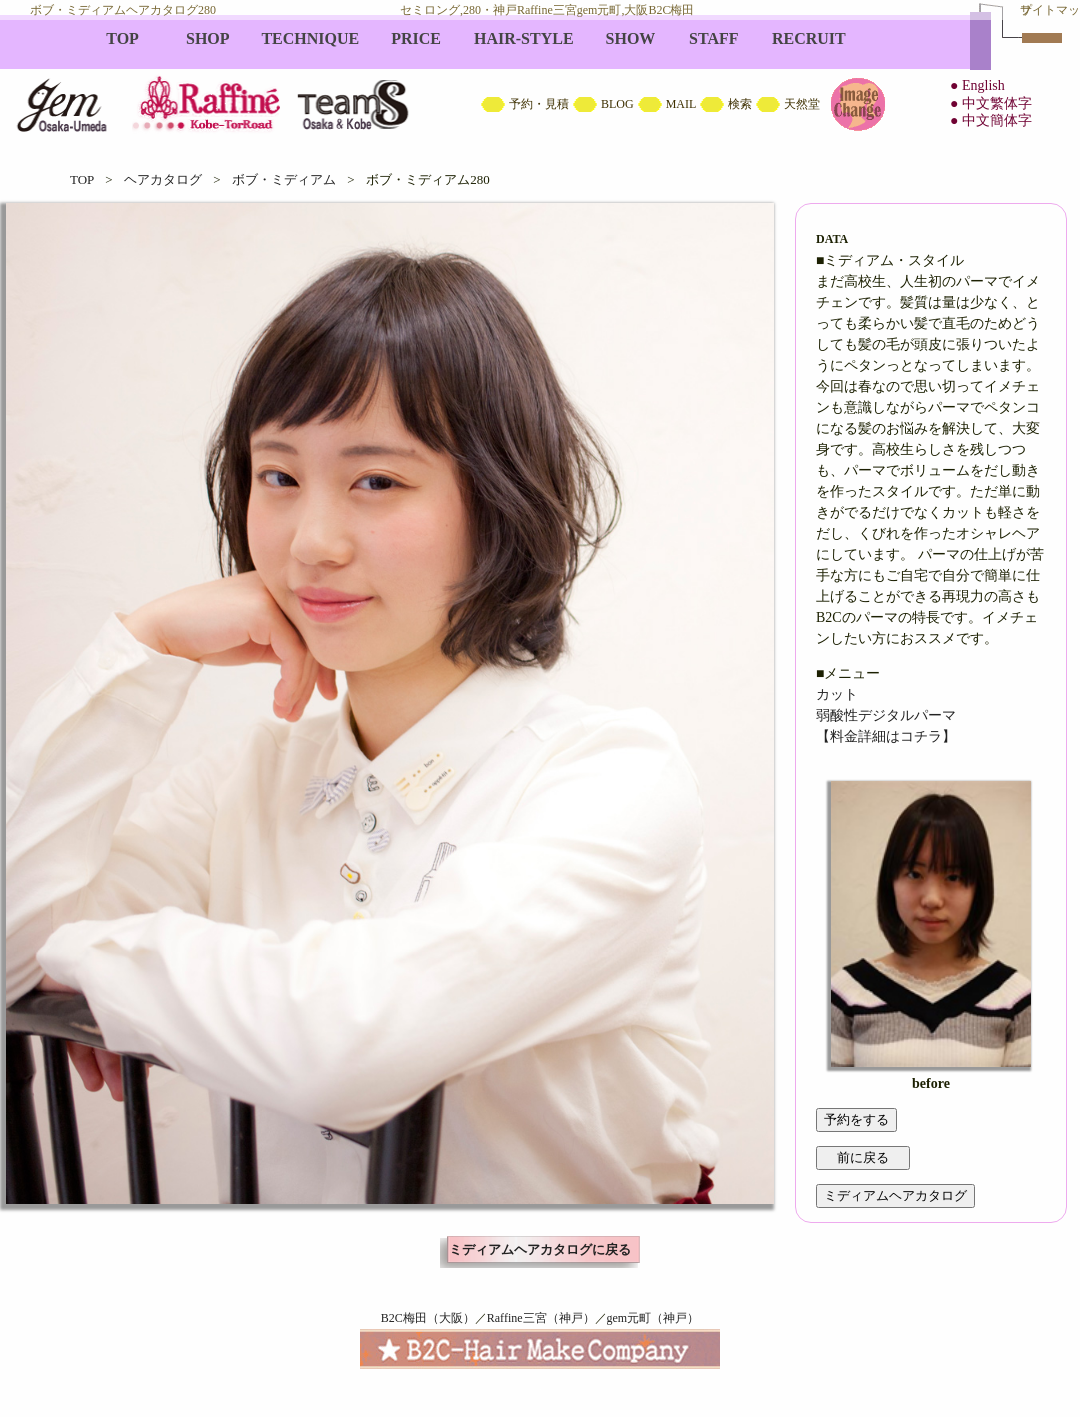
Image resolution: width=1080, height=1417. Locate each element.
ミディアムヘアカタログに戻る (540, 1249)
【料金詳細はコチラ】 (886, 736)
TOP (82, 179)
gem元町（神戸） (653, 1318)
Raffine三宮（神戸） (541, 1318)
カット (837, 694)
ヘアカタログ (163, 179)
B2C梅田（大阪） (428, 1318)
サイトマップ (1050, 10)
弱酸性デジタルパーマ (886, 715)
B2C (540, 80)
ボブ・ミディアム (284, 179)
